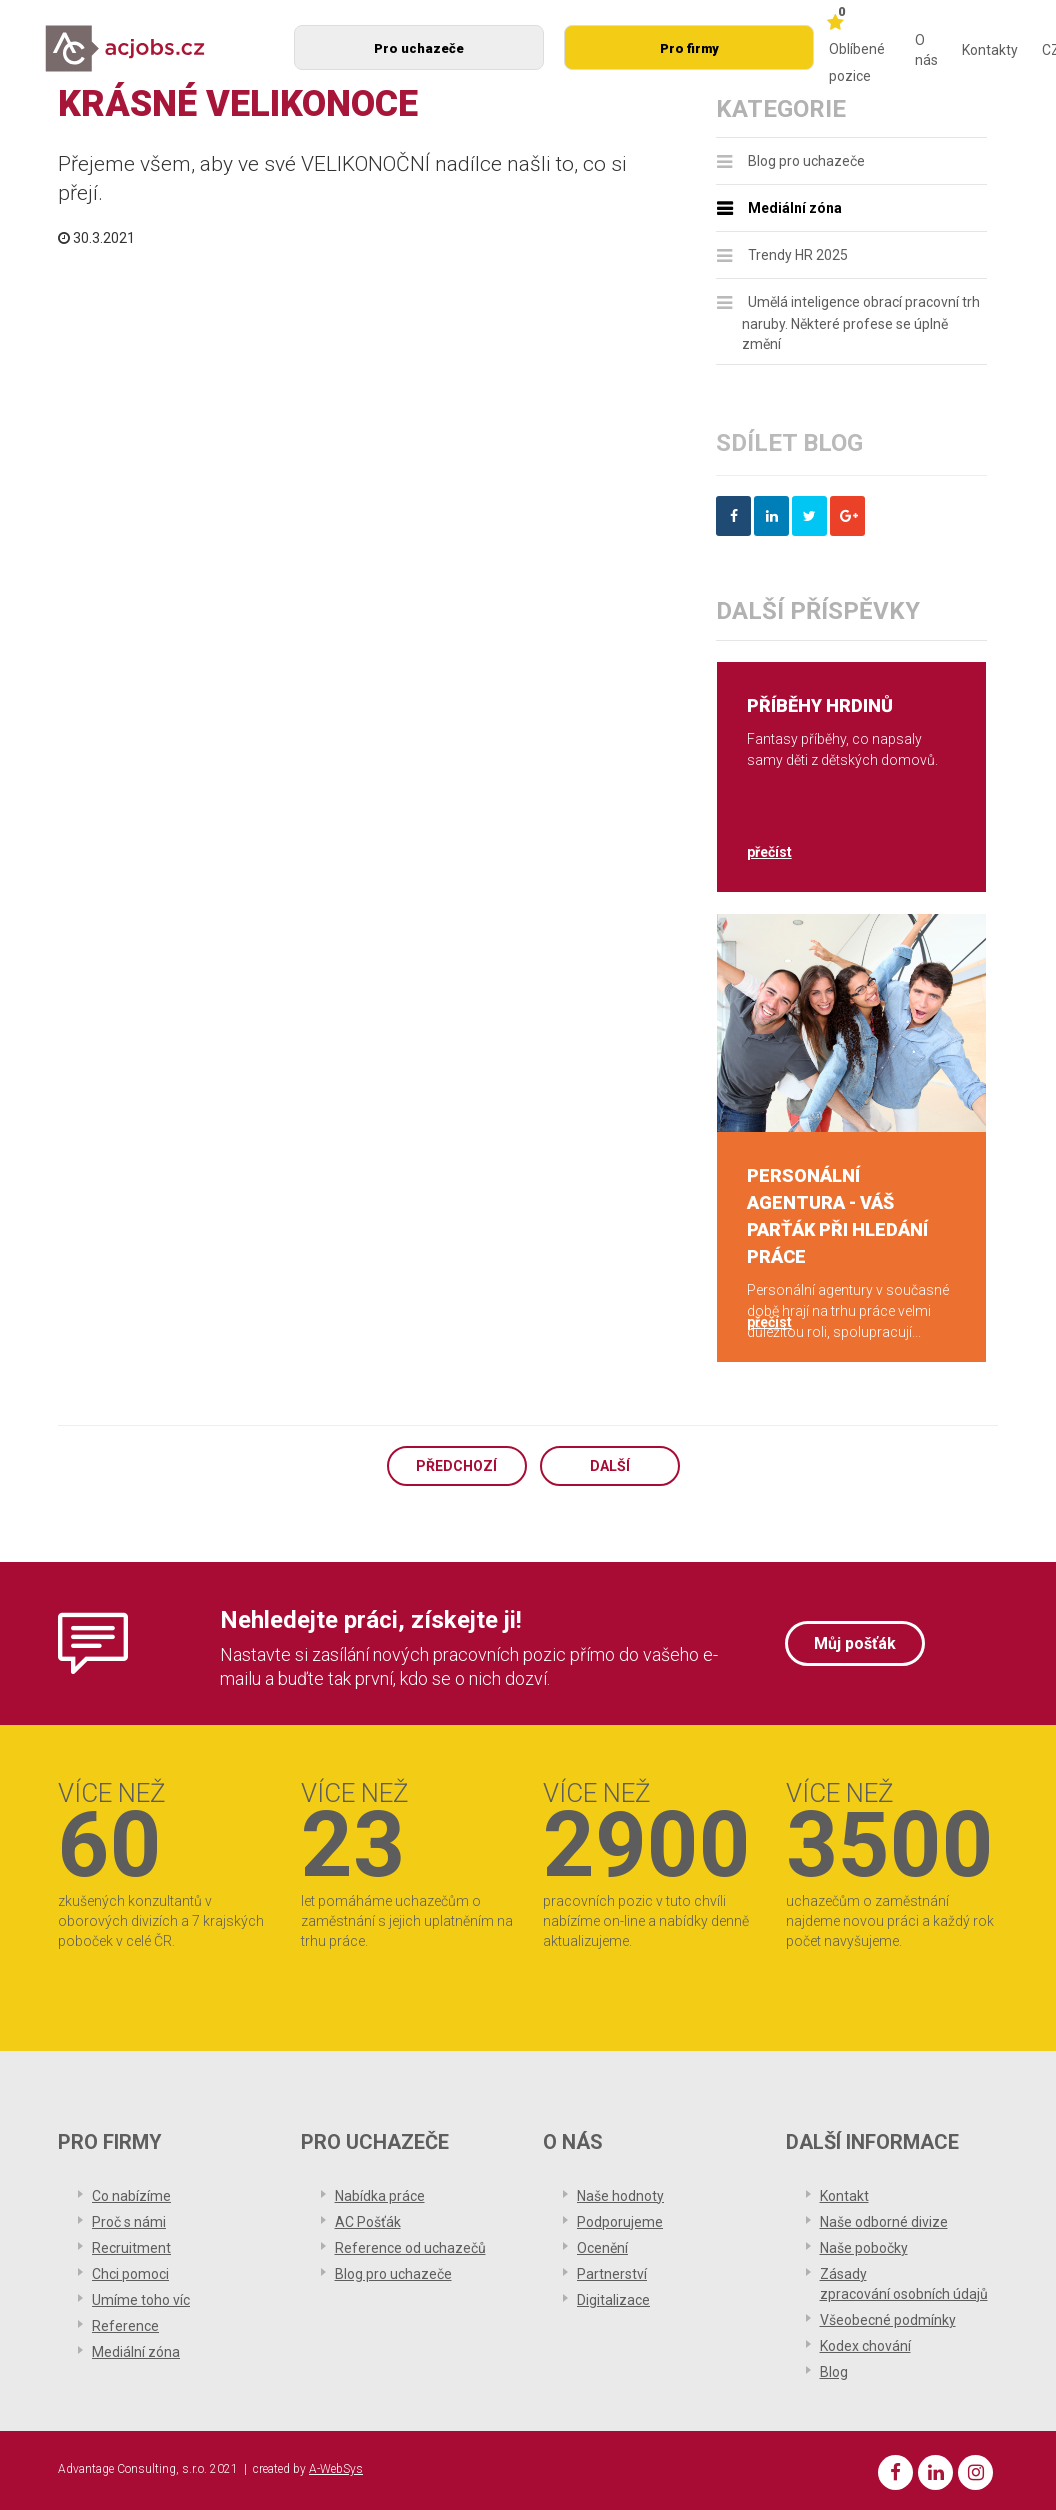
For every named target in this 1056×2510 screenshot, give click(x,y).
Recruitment (131, 2248)
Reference (125, 2326)
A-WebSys (336, 2469)
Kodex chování (865, 2346)
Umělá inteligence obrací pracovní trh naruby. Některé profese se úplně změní (860, 323)
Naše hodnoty (620, 2196)
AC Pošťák (368, 2222)
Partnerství (612, 2274)
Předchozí (456, 1466)
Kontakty (990, 50)
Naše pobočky (864, 2248)
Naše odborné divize (884, 2222)
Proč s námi (129, 2222)
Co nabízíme (131, 2196)
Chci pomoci (130, 2274)
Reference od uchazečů (410, 2248)
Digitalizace (613, 2300)
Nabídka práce (380, 2196)
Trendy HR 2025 (798, 255)
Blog (834, 2372)
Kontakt (844, 2196)
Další (610, 1466)
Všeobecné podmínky (888, 2320)
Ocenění (602, 2248)
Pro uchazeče (419, 48)
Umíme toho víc (141, 2300)
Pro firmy (689, 48)
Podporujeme (620, 2222)
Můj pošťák (855, 1643)
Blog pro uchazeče (806, 161)
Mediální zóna (795, 208)
